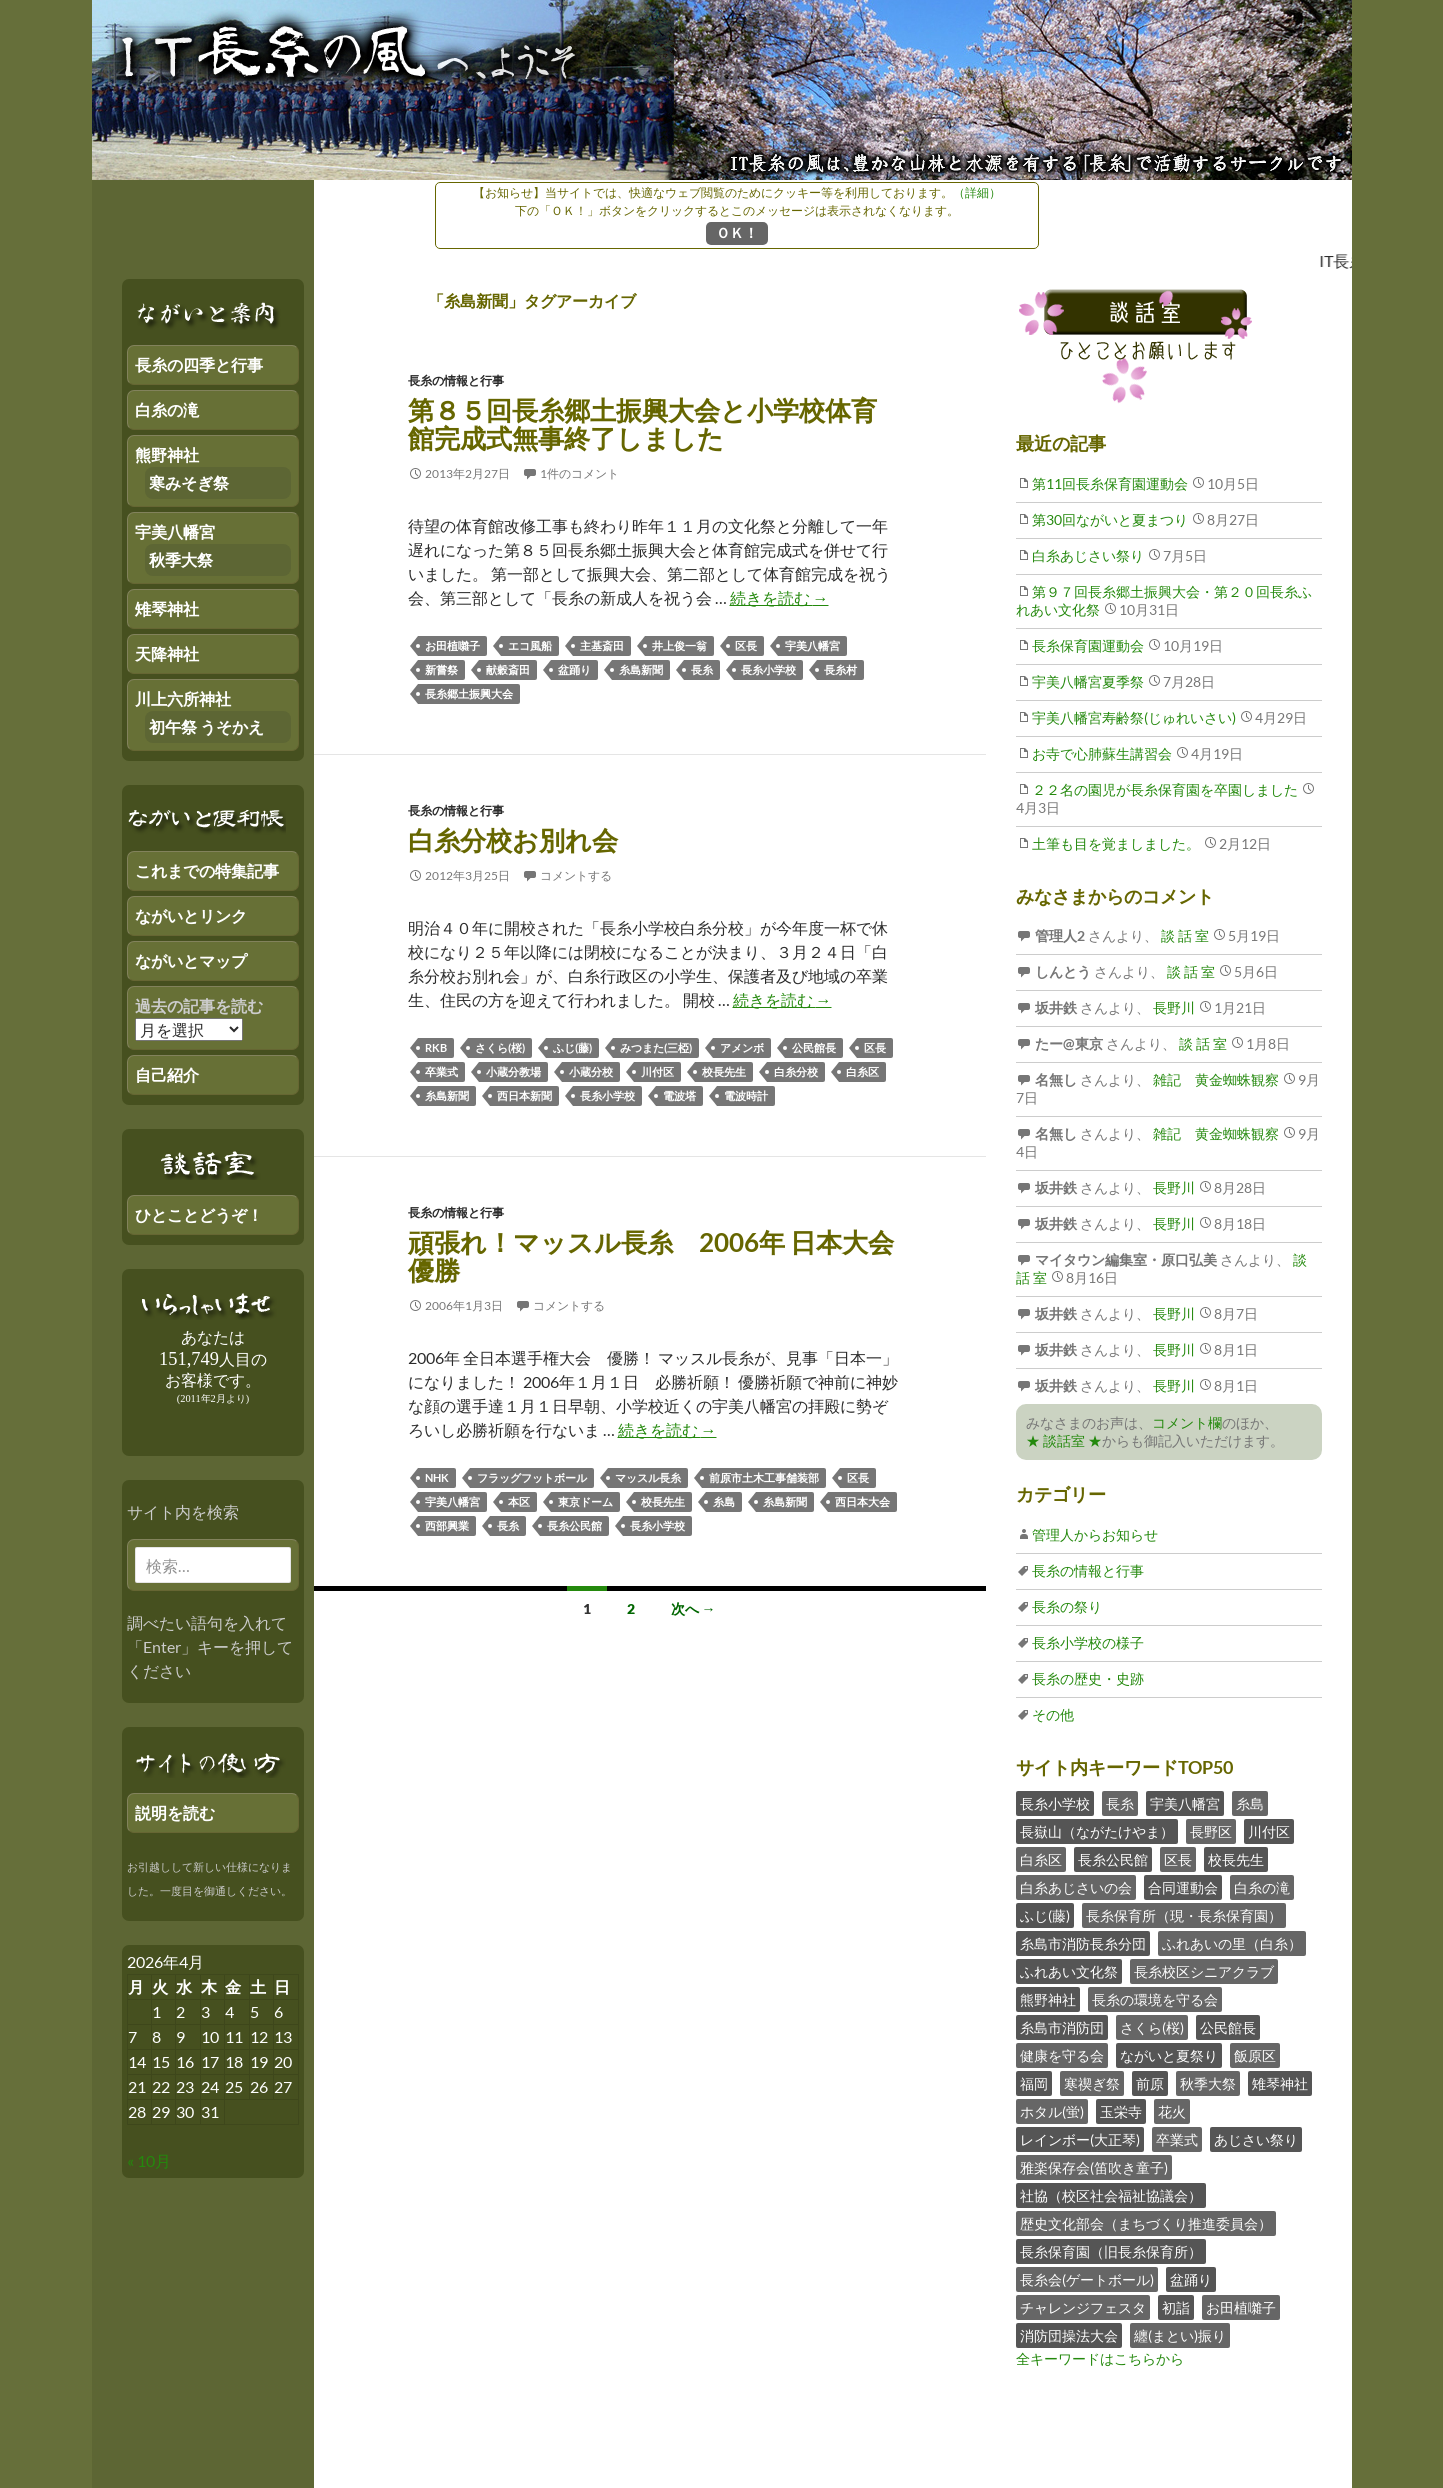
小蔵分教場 (513, 1071)
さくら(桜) (500, 1047)
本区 (519, 1501)
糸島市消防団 (1062, 2027)
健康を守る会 (1062, 2055)
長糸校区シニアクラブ (1204, 1971)
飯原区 (1255, 2055)
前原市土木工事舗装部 (764, 1477)
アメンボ (742, 1047)
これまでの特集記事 (207, 870)
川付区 (657, 1071)
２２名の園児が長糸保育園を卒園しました (1165, 789)
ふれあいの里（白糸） (1232, 1943)
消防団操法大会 (1069, 2335)
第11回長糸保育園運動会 (1110, 483)
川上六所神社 (183, 698)
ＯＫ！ (737, 232)
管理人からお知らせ (1095, 1534)
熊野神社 (1048, 1999)
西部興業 (447, 1525)
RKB (436, 1047)
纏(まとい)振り (1180, 2335)
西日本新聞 (524, 1095)
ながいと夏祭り (1169, 2055)
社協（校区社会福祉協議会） (1111, 2195)
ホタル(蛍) (1052, 2111)
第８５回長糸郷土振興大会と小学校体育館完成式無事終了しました (642, 424)
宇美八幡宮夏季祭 (1088, 681)
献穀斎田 (508, 669)
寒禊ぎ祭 (1092, 2083)
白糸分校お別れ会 (513, 840)
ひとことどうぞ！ (199, 1214)
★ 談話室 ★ (1064, 1440)
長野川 (1172, 1007)
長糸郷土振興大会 (469, 693)
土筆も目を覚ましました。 (1116, 843)
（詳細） (977, 192)
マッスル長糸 (648, 1477)
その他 (1053, 1714)
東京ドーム (585, 1501)
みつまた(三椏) (656, 1047)
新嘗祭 (441, 669)
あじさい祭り (1256, 2139)
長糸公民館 (574, 1525)
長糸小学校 (768, 669)
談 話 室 (1183, 935)
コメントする (576, 875)
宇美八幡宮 (812, 645)
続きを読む (779, 597)
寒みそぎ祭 (189, 482)
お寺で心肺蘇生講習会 (1102, 753)
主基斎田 (602, 645)
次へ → (693, 1608)
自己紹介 (167, 1074)
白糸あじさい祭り (1088, 555)
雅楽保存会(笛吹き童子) (1094, 2167)
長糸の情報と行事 (456, 380)
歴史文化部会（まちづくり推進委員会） (1146, 2223)
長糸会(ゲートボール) (1087, 2279)
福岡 (1034, 2083)
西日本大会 (862, 1501)
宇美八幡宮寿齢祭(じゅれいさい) (1134, 717)
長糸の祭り (1067, 1606)
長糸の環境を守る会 (1155, 1999)
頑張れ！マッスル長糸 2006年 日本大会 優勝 (651, 1256)
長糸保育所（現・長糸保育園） (1184, 1915)
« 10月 (149, 2160)
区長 (746, 645)
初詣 (1176, 2307)
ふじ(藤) (572, 1047)
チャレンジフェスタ (1083, 2307)
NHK (437, 1477)
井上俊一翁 (679, 645)
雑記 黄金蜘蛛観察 (1214, 1079)
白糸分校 (796, 1071)
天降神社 (167, 653)
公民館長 (814, 1047)
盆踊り (574, 669)
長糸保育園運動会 (1088, 645)
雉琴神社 (1280, 2083)
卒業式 (441, 1071)
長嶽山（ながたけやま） (1097, 1831)
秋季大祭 (1208, 2083)
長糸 (702, 669)
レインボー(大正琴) (1080, 2139)
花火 (1172, 2111)
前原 (1150, 2083)
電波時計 (746, 1095)
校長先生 (724, 1071)
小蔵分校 (591, 1071)
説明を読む (175, 1812)
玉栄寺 (1121, 2111)
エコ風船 (530, 645)
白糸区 (862, 1071)
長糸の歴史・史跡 (1088, 1678)
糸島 (724, 1501)
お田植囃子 (452, 645)
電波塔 (679, 1095)
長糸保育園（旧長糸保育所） (1111, 2251)
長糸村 (840, 669)
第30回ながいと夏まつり (1110, 519)
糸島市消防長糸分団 (1083, 1943)
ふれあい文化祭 (1069, 1971)
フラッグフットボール (532, 1477)
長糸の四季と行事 (199, 364)
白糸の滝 (1262, 1887)
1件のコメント (579, 473)
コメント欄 (1187, 1422)
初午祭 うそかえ (206, 726)
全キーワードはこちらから (1100, 2358)
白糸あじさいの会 (1076, 1887)
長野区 (1211, 1831)
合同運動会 (1183, 1887)
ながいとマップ (191, 960)
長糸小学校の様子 (1088, 1642)
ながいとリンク (191, 915)
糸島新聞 (641, 669)
